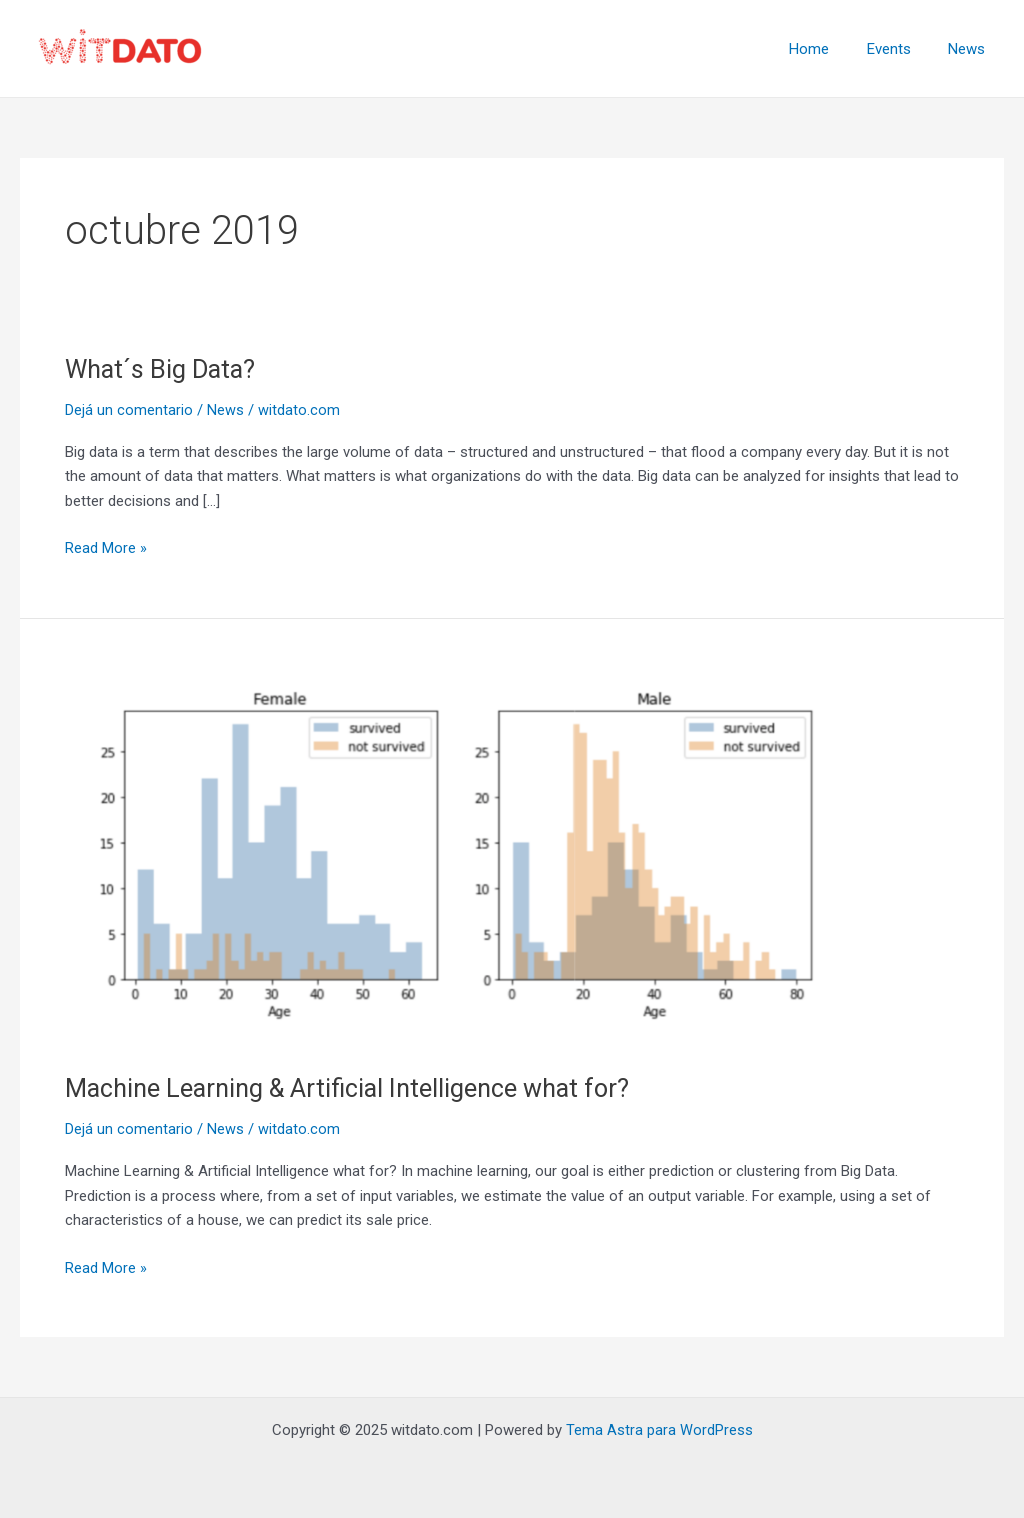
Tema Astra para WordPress (659, 1430)
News (970, 49)
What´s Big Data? (163, 369)
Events (900, 49)
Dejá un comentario (129, 410)
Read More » (106, 546)
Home (828, 49)
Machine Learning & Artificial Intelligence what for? (355, 1088)
